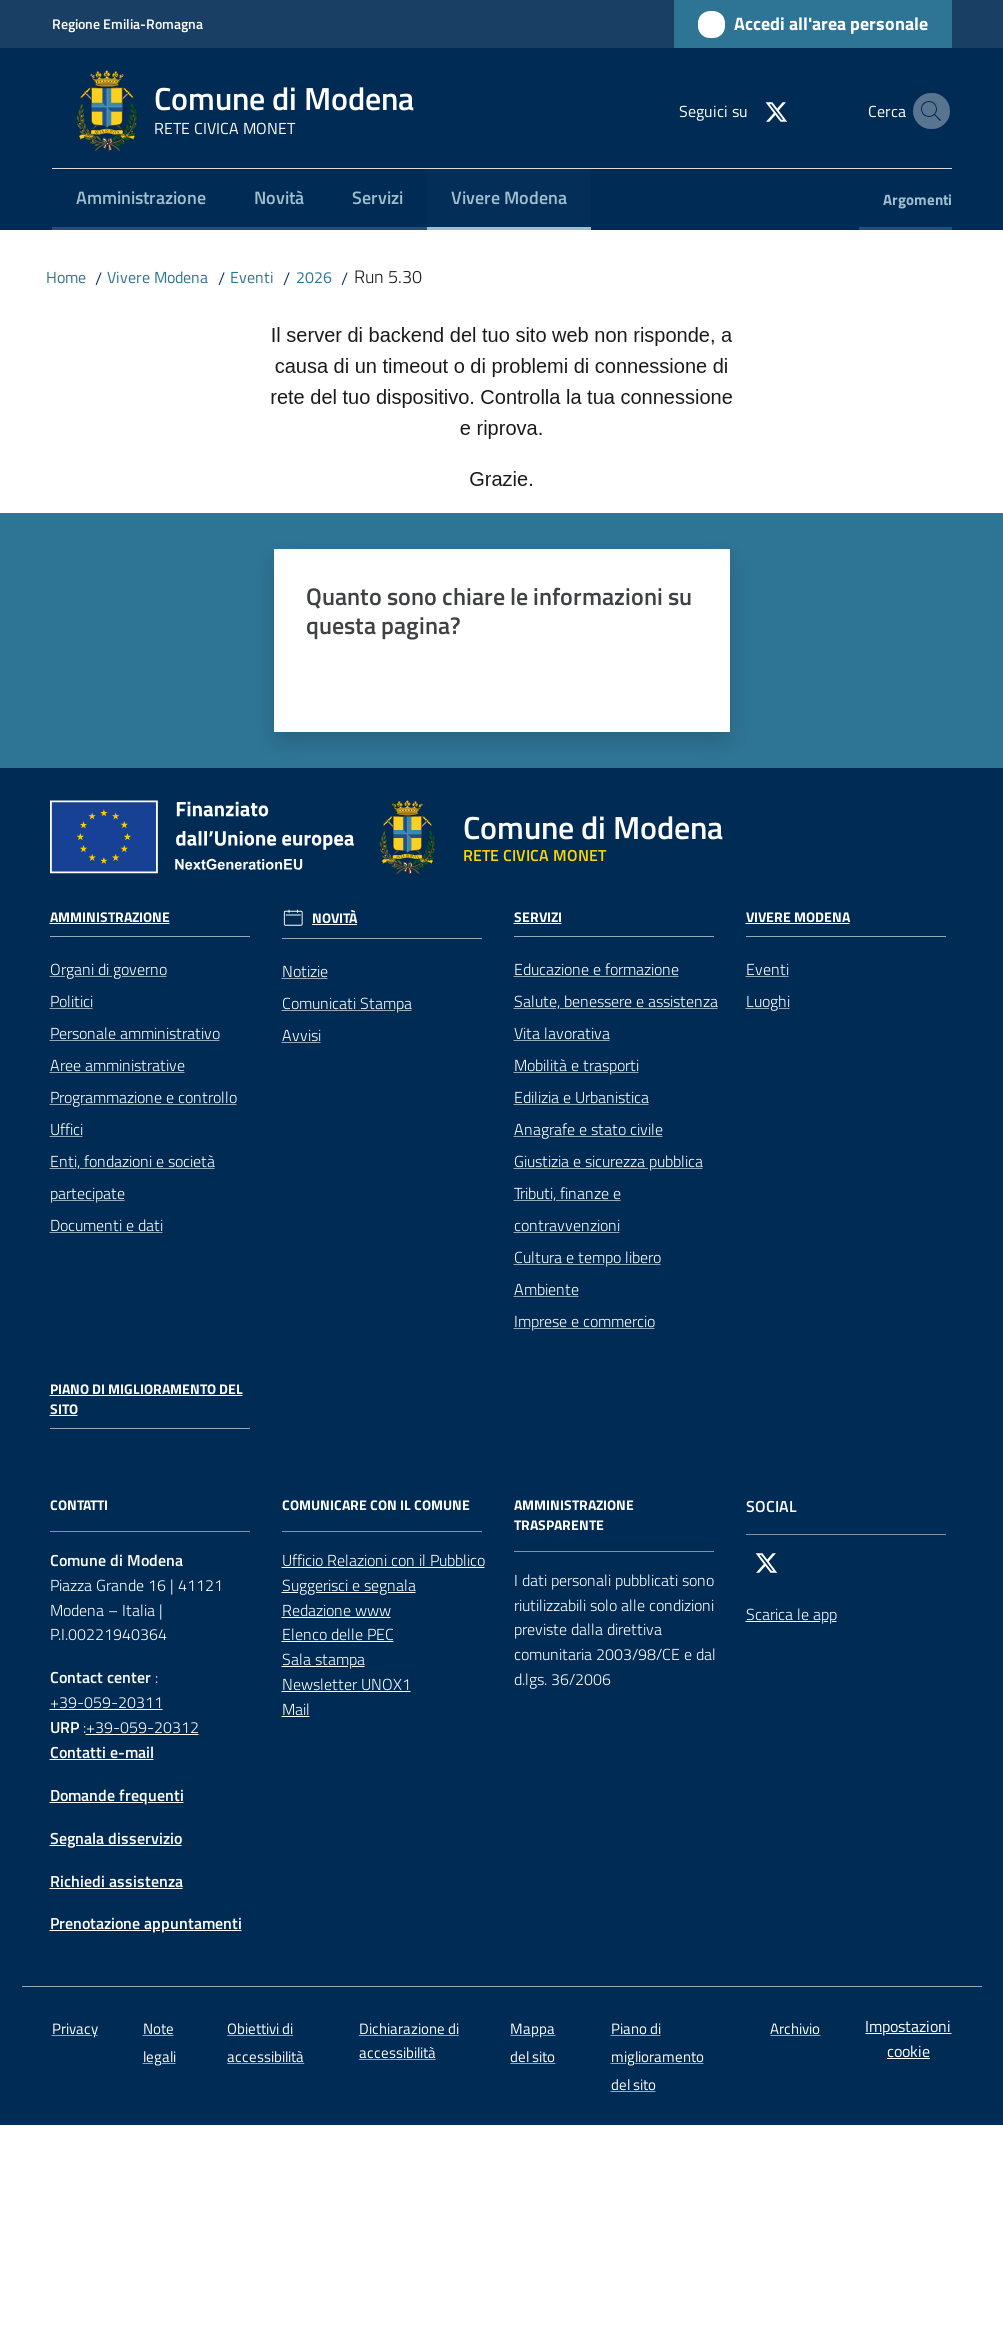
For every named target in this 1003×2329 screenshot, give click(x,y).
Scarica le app (791, 1614)
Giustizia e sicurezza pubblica (608, 1161)
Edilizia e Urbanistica (581, 1097)
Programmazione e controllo (143, 1097)
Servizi (538, 917)
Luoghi (768, 1001)
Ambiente (546, 1289)
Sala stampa (323, 1659)
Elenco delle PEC (338, 1634)
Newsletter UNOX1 (346, 1684)
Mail (296, 1709)
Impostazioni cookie (908, 2038)
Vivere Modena (157, 277)
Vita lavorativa (562, 1033)
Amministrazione (110, 917)
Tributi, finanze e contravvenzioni (567, 1209)
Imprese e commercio (584, 1321)
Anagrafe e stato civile (588, 1129)
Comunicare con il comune (376, 1505)
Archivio (795, 2028)
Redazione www (336, 1610)
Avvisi (301, 1035)
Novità (334, 918)
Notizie (305, 971)
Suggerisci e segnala (349, 1585)
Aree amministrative (117, 1065)
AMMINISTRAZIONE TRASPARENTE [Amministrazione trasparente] (574, 1515)
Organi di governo (108, 969)
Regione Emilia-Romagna (127, 23)
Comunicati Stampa (347, 1003)
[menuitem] (141, 199)
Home (66, 277)
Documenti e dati (106, 1225)
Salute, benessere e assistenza (616, 1001)
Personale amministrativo (135, 1033)
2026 (314, 277)
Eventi (252, 277)
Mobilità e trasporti (576, 1065)
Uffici (66, 1129)
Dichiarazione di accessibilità (409, 2040)
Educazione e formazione (596, 969)
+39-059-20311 (106, 1702)
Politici (71, 1001)
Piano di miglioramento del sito (146, 1399)
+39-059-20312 (142, 1727)
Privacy (75, 2028)
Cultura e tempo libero (587, 1257)
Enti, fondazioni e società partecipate (132, 1177)
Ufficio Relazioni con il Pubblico (383, 1560)
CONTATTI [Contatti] (79, 1505)
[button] (928, 111)
